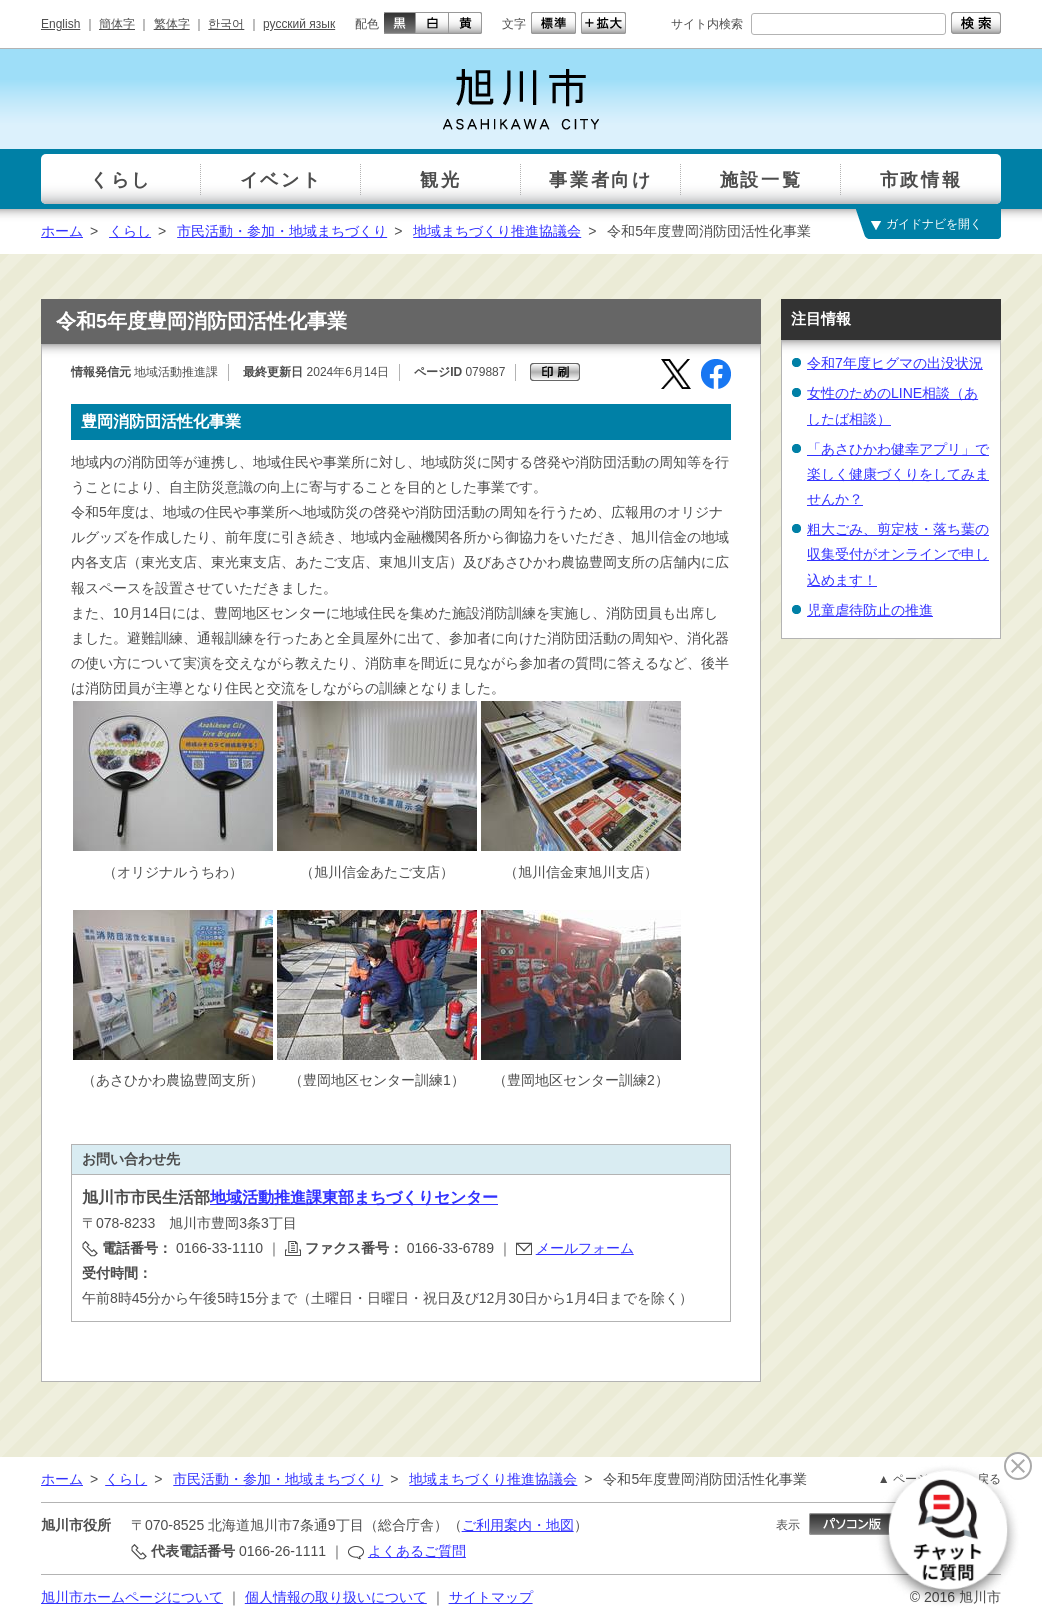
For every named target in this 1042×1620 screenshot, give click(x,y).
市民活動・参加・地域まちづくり (282, 231)
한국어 (226, 24)
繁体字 (172, 24)
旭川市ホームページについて (132, 1597)
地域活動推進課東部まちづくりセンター (354, 1197)
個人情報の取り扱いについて (336, 1597)
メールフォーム (585, 1248)
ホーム (62, 231)
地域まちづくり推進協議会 (497, 231)
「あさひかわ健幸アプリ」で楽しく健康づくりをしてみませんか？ (898, 474)
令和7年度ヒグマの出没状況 (895, 363)
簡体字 (117, 24)
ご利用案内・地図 (518, 1525)
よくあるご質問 (417, 1551)
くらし (130, 231)
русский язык (299, 24)
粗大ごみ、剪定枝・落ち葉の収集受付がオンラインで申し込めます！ (898, 554)
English (60, 24)
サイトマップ (491, 1597)
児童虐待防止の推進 (870, 610)
